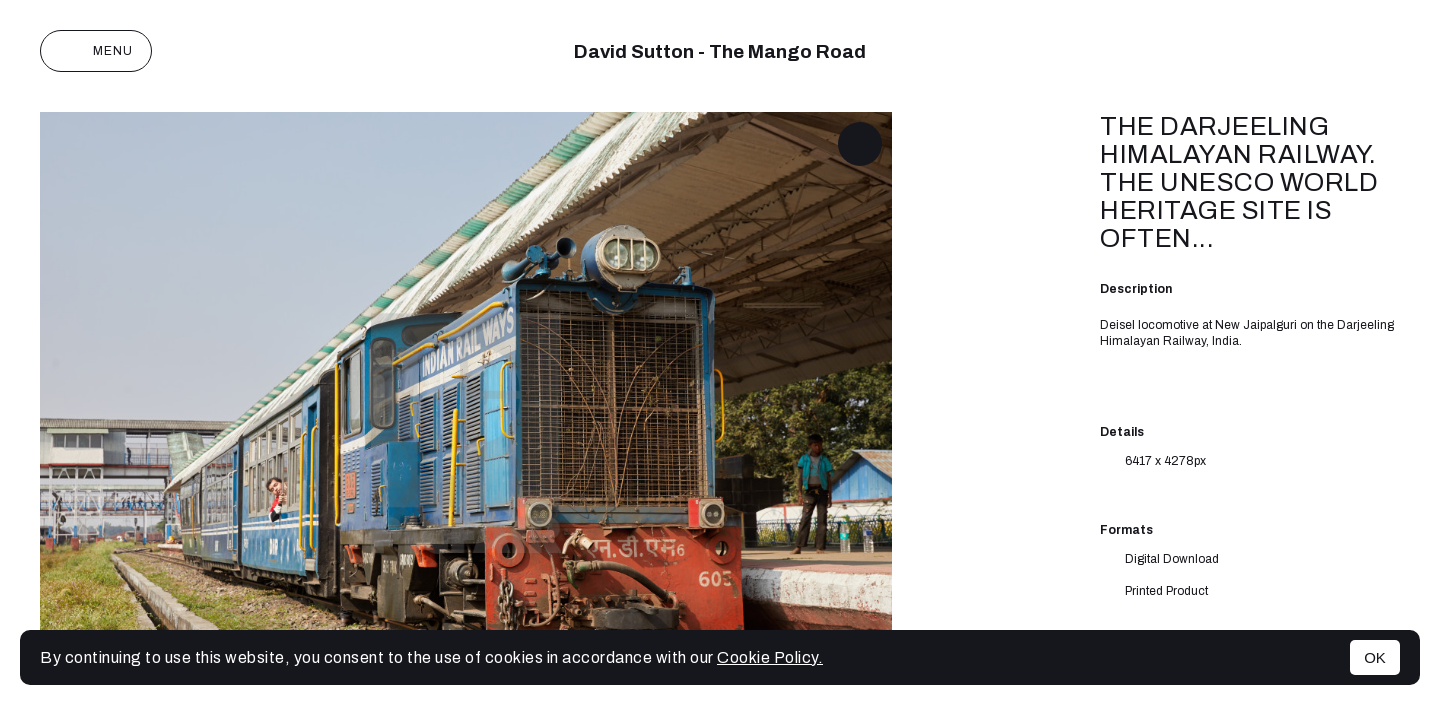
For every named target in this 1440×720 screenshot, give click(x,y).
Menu (96, 51)
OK (1375, 657)
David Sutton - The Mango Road (720, 51)
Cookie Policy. (770, 657)
